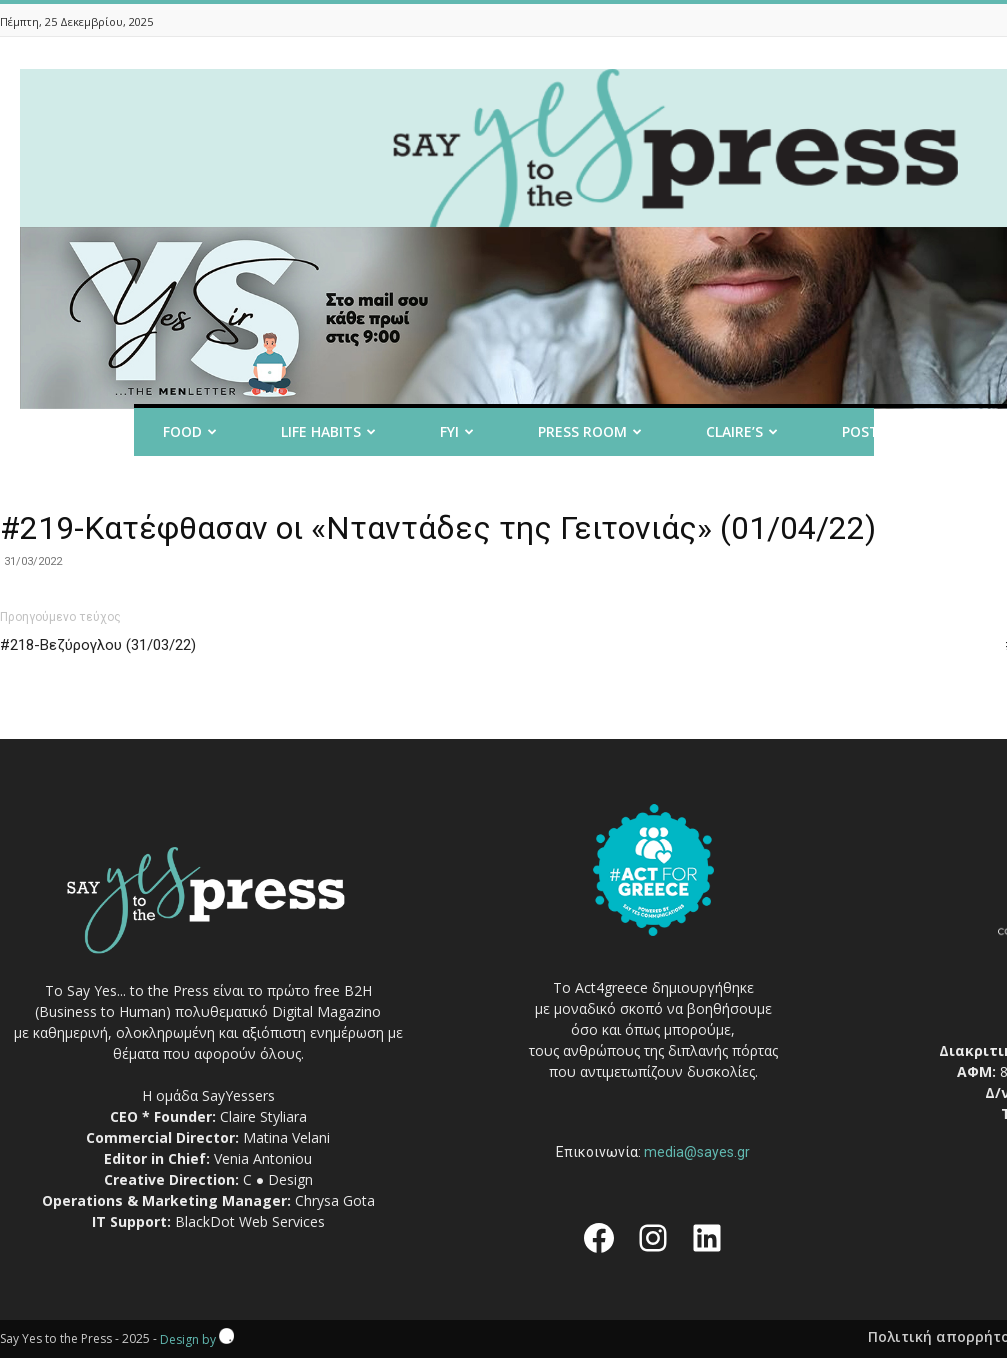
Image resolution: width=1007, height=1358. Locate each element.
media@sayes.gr (697, 1152)
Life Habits (328, 431)
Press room (590, 431)
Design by (197, 1339)
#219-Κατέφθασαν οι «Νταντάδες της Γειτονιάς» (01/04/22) (438, 528)
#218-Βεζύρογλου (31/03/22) (98, 645)
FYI (457, 431)
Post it (877, 431)
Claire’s (742, 431)
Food (190, 431)
